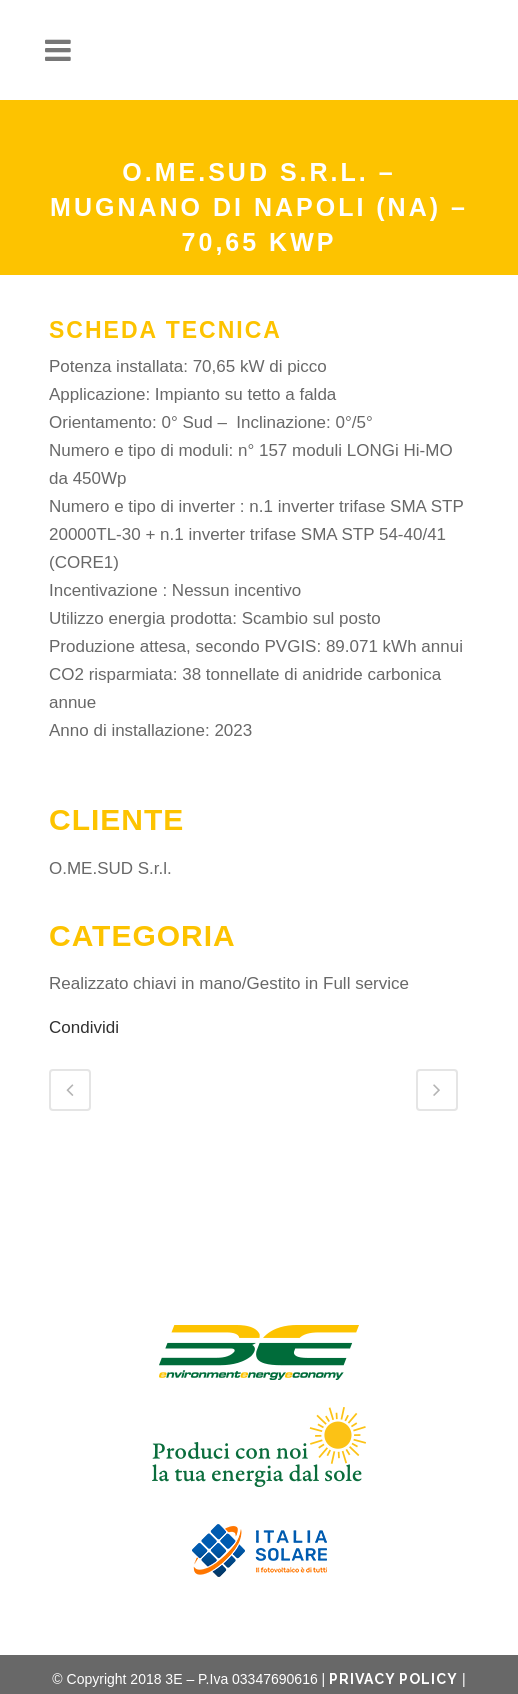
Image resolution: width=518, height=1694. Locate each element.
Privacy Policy (393, 1679)
